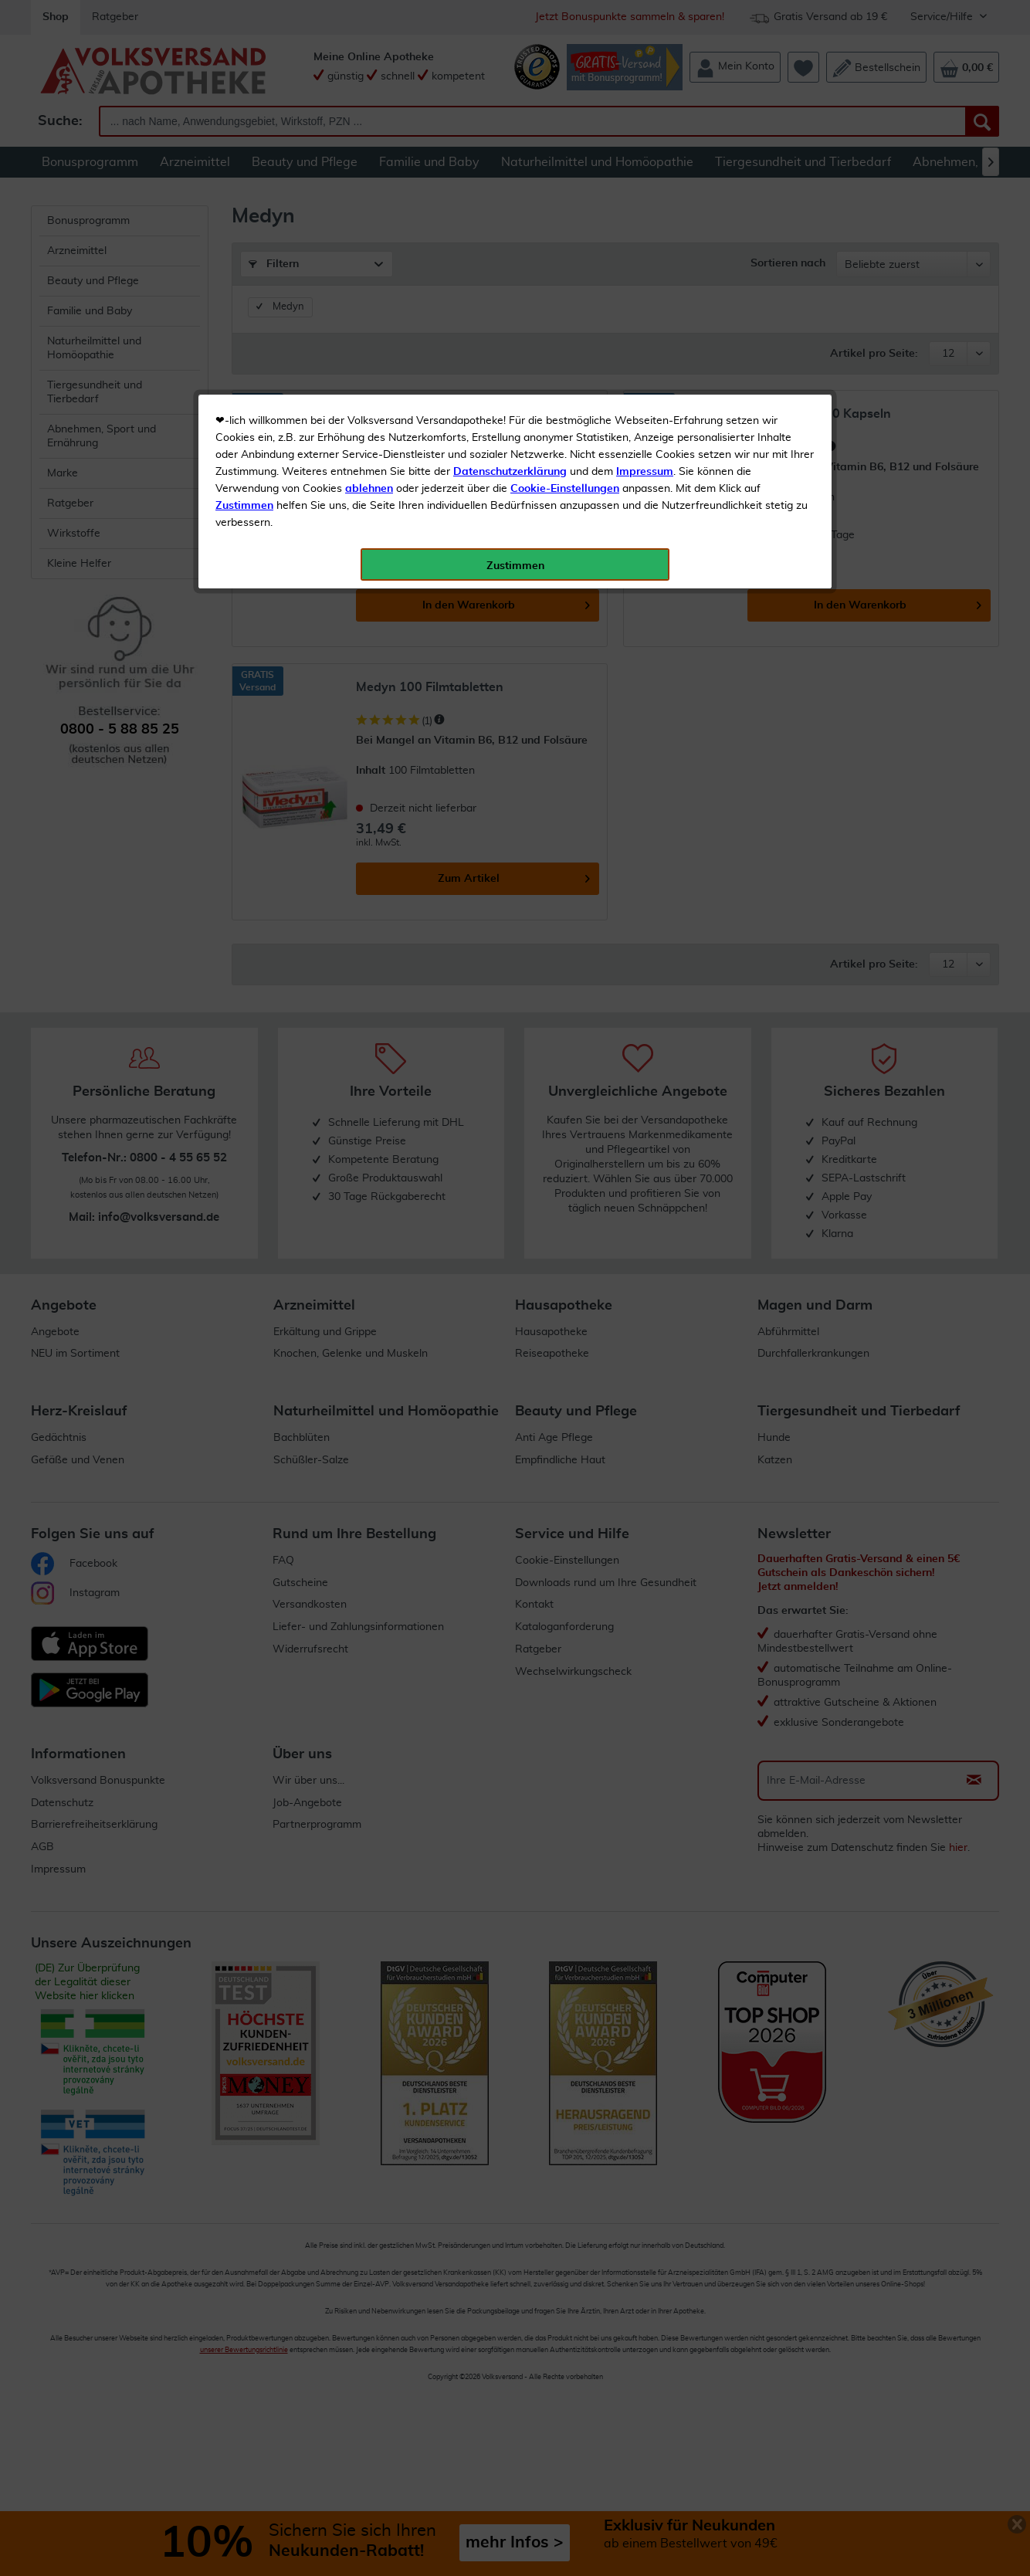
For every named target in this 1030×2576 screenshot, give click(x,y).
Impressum (644, 346)
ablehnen (369, 363)
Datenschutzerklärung (510, 346)
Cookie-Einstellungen (564, 363)
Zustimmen (244, 380)
